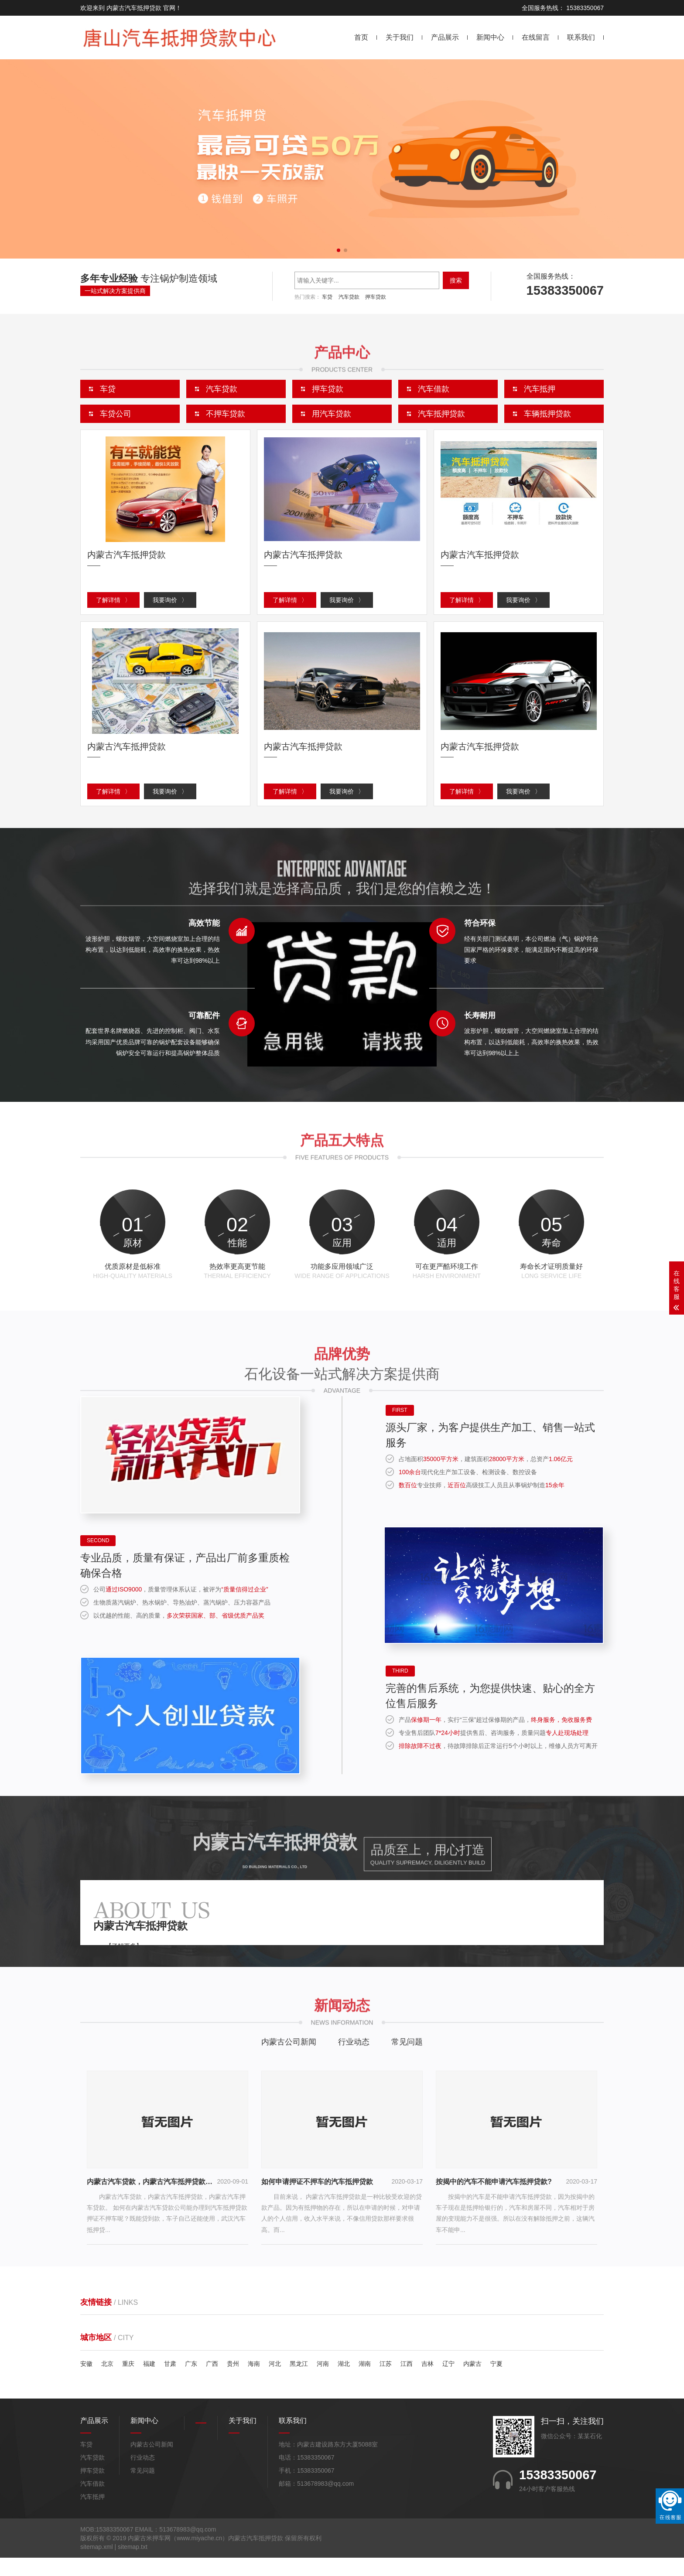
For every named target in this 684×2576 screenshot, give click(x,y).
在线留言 (536, 37)
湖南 (365, 2381)
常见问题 (407, 2060)
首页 (361, 37)
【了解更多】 (124, 1964)
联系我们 (581, 37)
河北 (275, 2381)
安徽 (86, 2381)
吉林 (427, 2381)
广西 (212, 2381)
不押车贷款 (225, 413)
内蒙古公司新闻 (288, 2060)
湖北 (344, 2381)
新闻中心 (490, 37)
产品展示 (445, 37)
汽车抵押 (92, 2514)
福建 (149, 2381)
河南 (323, 2381)
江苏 (386, 2381)
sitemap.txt (132, 2565)
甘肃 (170, 2381)
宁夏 (496, 2381)
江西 (406, 2381)
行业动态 (353, 2060)
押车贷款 (375, 297)
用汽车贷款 (331, 413)
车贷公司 (115, 413)
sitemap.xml (96, 2565)
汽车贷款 (349, 297)
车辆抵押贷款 (547, 413)
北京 (107, 2381)
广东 (191, 2381)
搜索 (456, 280)
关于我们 (400, 37)
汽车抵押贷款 (441, 413)
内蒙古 (472, 2381)
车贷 (327, 297)
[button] (338, 250)
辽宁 (448, 2381)
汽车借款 (92, 2501)
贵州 (233, 2381)
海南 (254, 2381)
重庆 (128, 2381)
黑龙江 (299, 2381)
